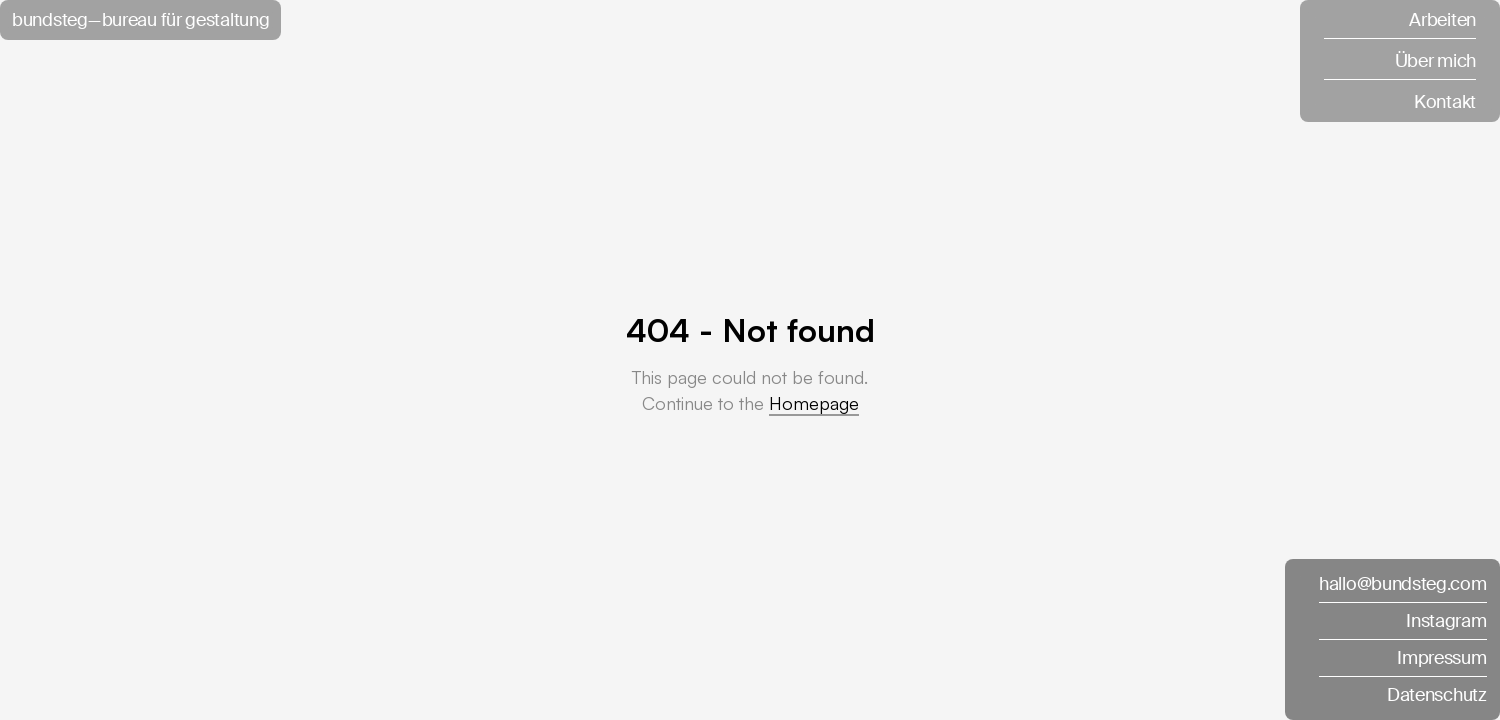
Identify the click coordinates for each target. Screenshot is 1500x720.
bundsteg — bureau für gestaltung (140, 20)
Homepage (814, 403)
